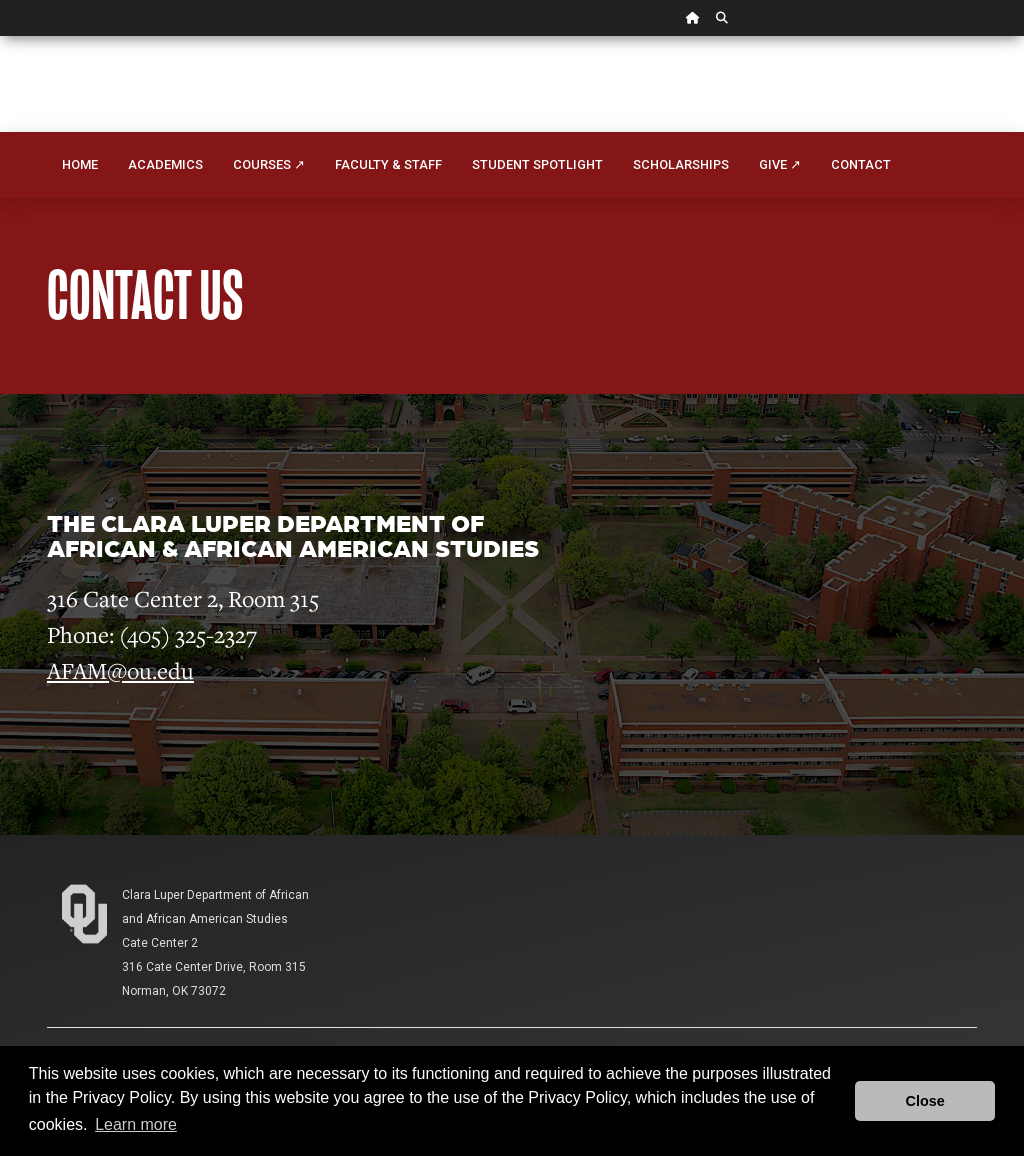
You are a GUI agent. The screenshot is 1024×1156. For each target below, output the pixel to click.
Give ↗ (780, 164)
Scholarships (681, 164)
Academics (165, 164)
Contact (861, 164)
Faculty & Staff (388, 164)
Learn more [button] (136, 1124)
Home (80, 164)
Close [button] (925, 1101)
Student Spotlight (537, 164)
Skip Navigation (0, 36)
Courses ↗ (269, 164)
